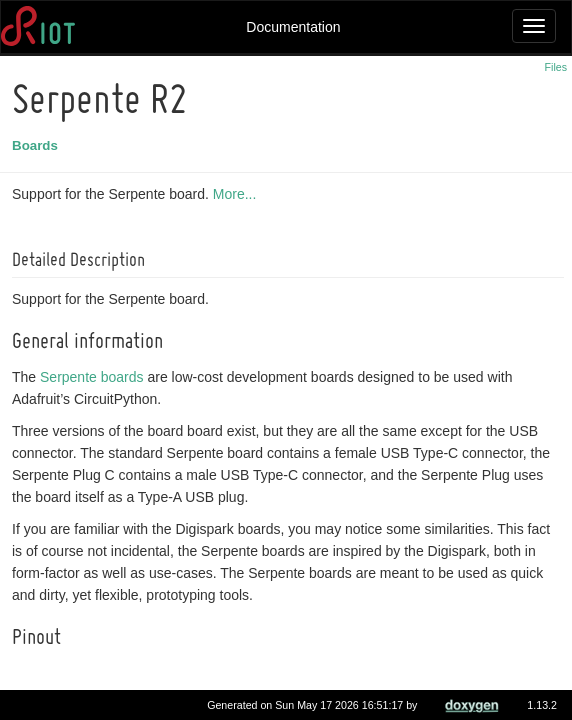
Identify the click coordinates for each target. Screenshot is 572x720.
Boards (38, 145)
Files (556, 67)
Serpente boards (95, 377)
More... (238, 194)
